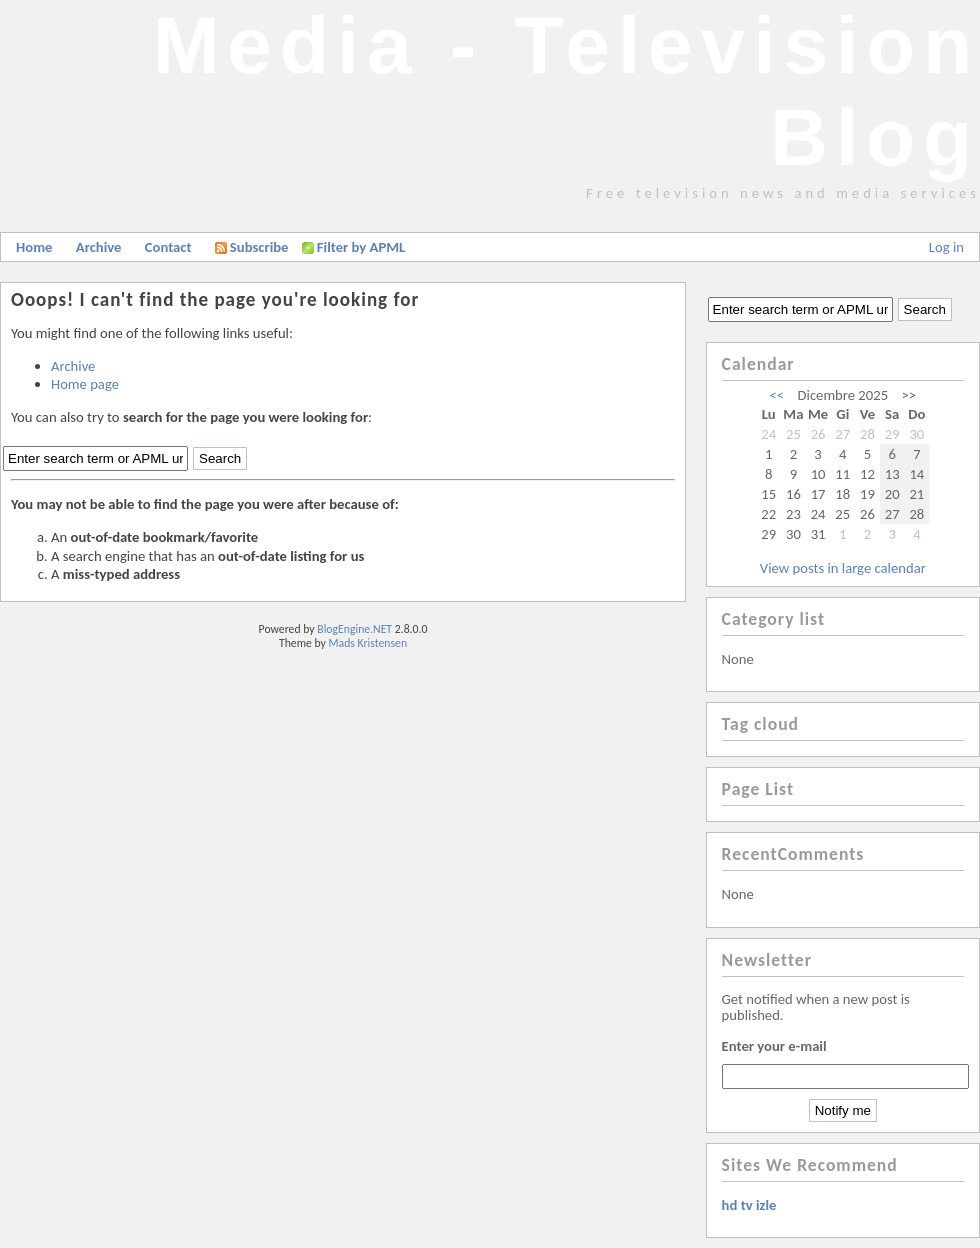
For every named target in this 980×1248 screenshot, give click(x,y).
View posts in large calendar (843, 568)
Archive (99, 247)
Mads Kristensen (368, 643)
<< (777, 395)
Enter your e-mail (774, 1046)
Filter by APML (361, 247)
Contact (168, 247)
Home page (85, 384)
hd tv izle (749, 1205)
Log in (946, 247)
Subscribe (252, 247)
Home (34, 247)
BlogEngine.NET (354, 629)
